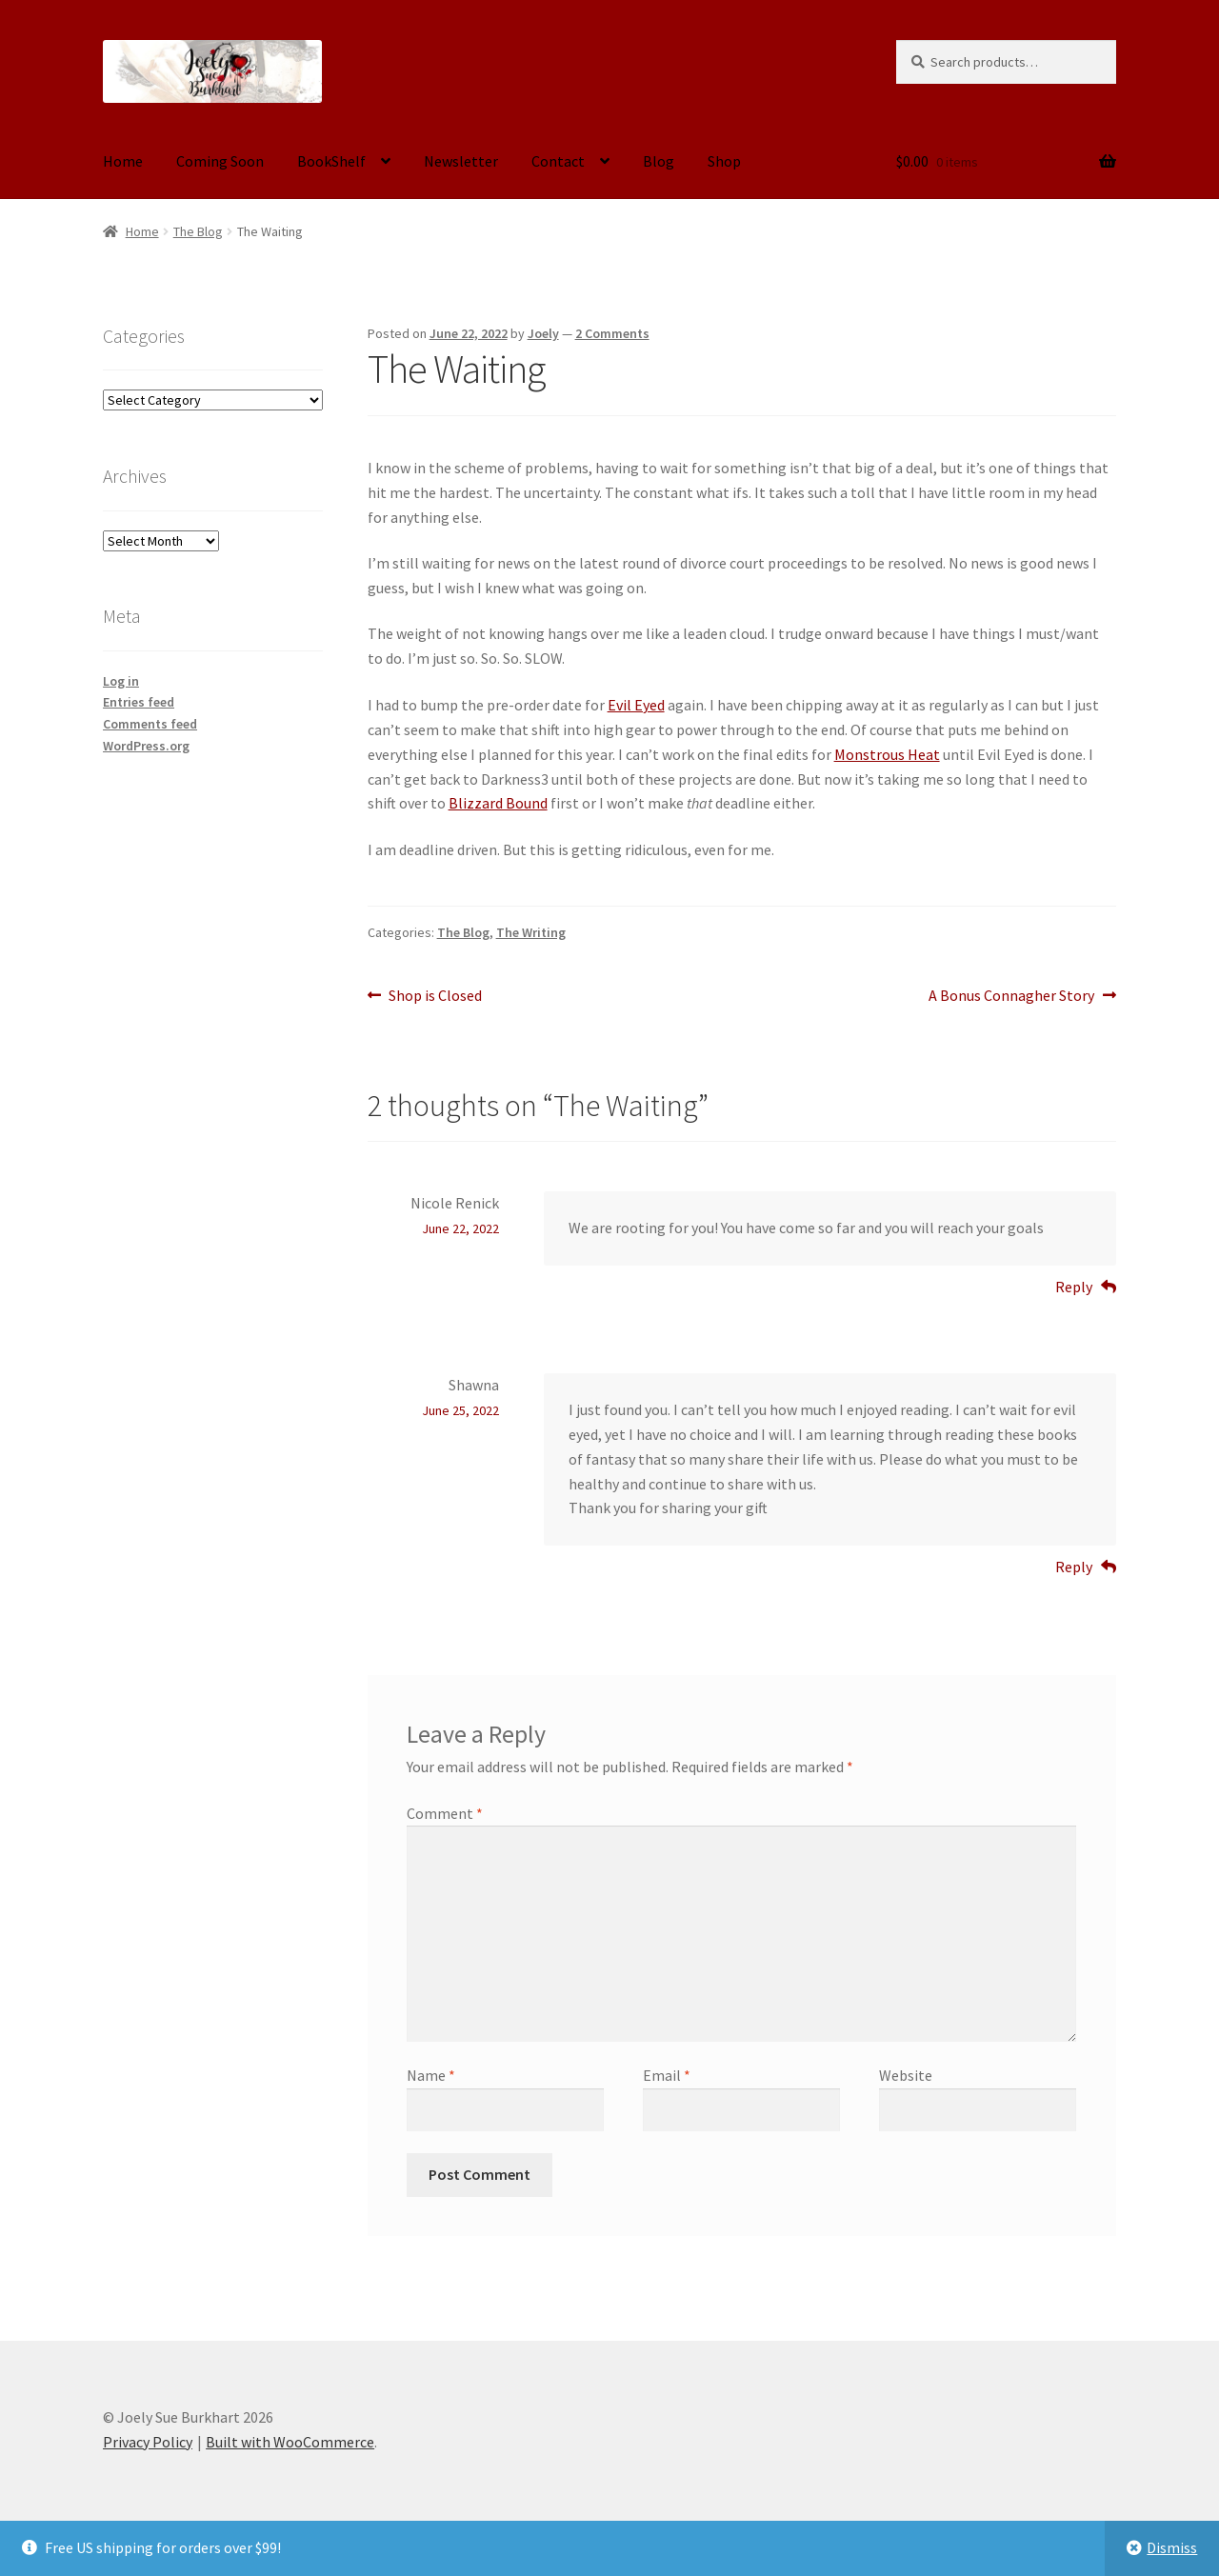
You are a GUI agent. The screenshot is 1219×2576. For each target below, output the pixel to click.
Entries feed (138, 701)
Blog (658, 160)
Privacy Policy (147, 2441)
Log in (121, 680)
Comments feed (150, 723)
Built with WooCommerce (290, 2441)
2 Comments (612, 333)
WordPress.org (146, 745)
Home (123, 160)
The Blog (198, 231)
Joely (543, 333)
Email (666, 2075)
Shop (724, 160)
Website (905, 2075)
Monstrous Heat (887, 754)
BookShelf (331, 160)
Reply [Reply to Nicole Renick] (1073, 1286)
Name (431, 2075)
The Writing (531, 932)
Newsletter (461, 160)
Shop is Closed (435, 996)
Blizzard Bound (498, 802)
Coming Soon (220, 160)
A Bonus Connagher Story (1011, 996)
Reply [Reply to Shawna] (1073, 1566)
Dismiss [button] (1172, 2547)
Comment (445, 1813)
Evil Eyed (636, 704)
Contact (558, 160)
